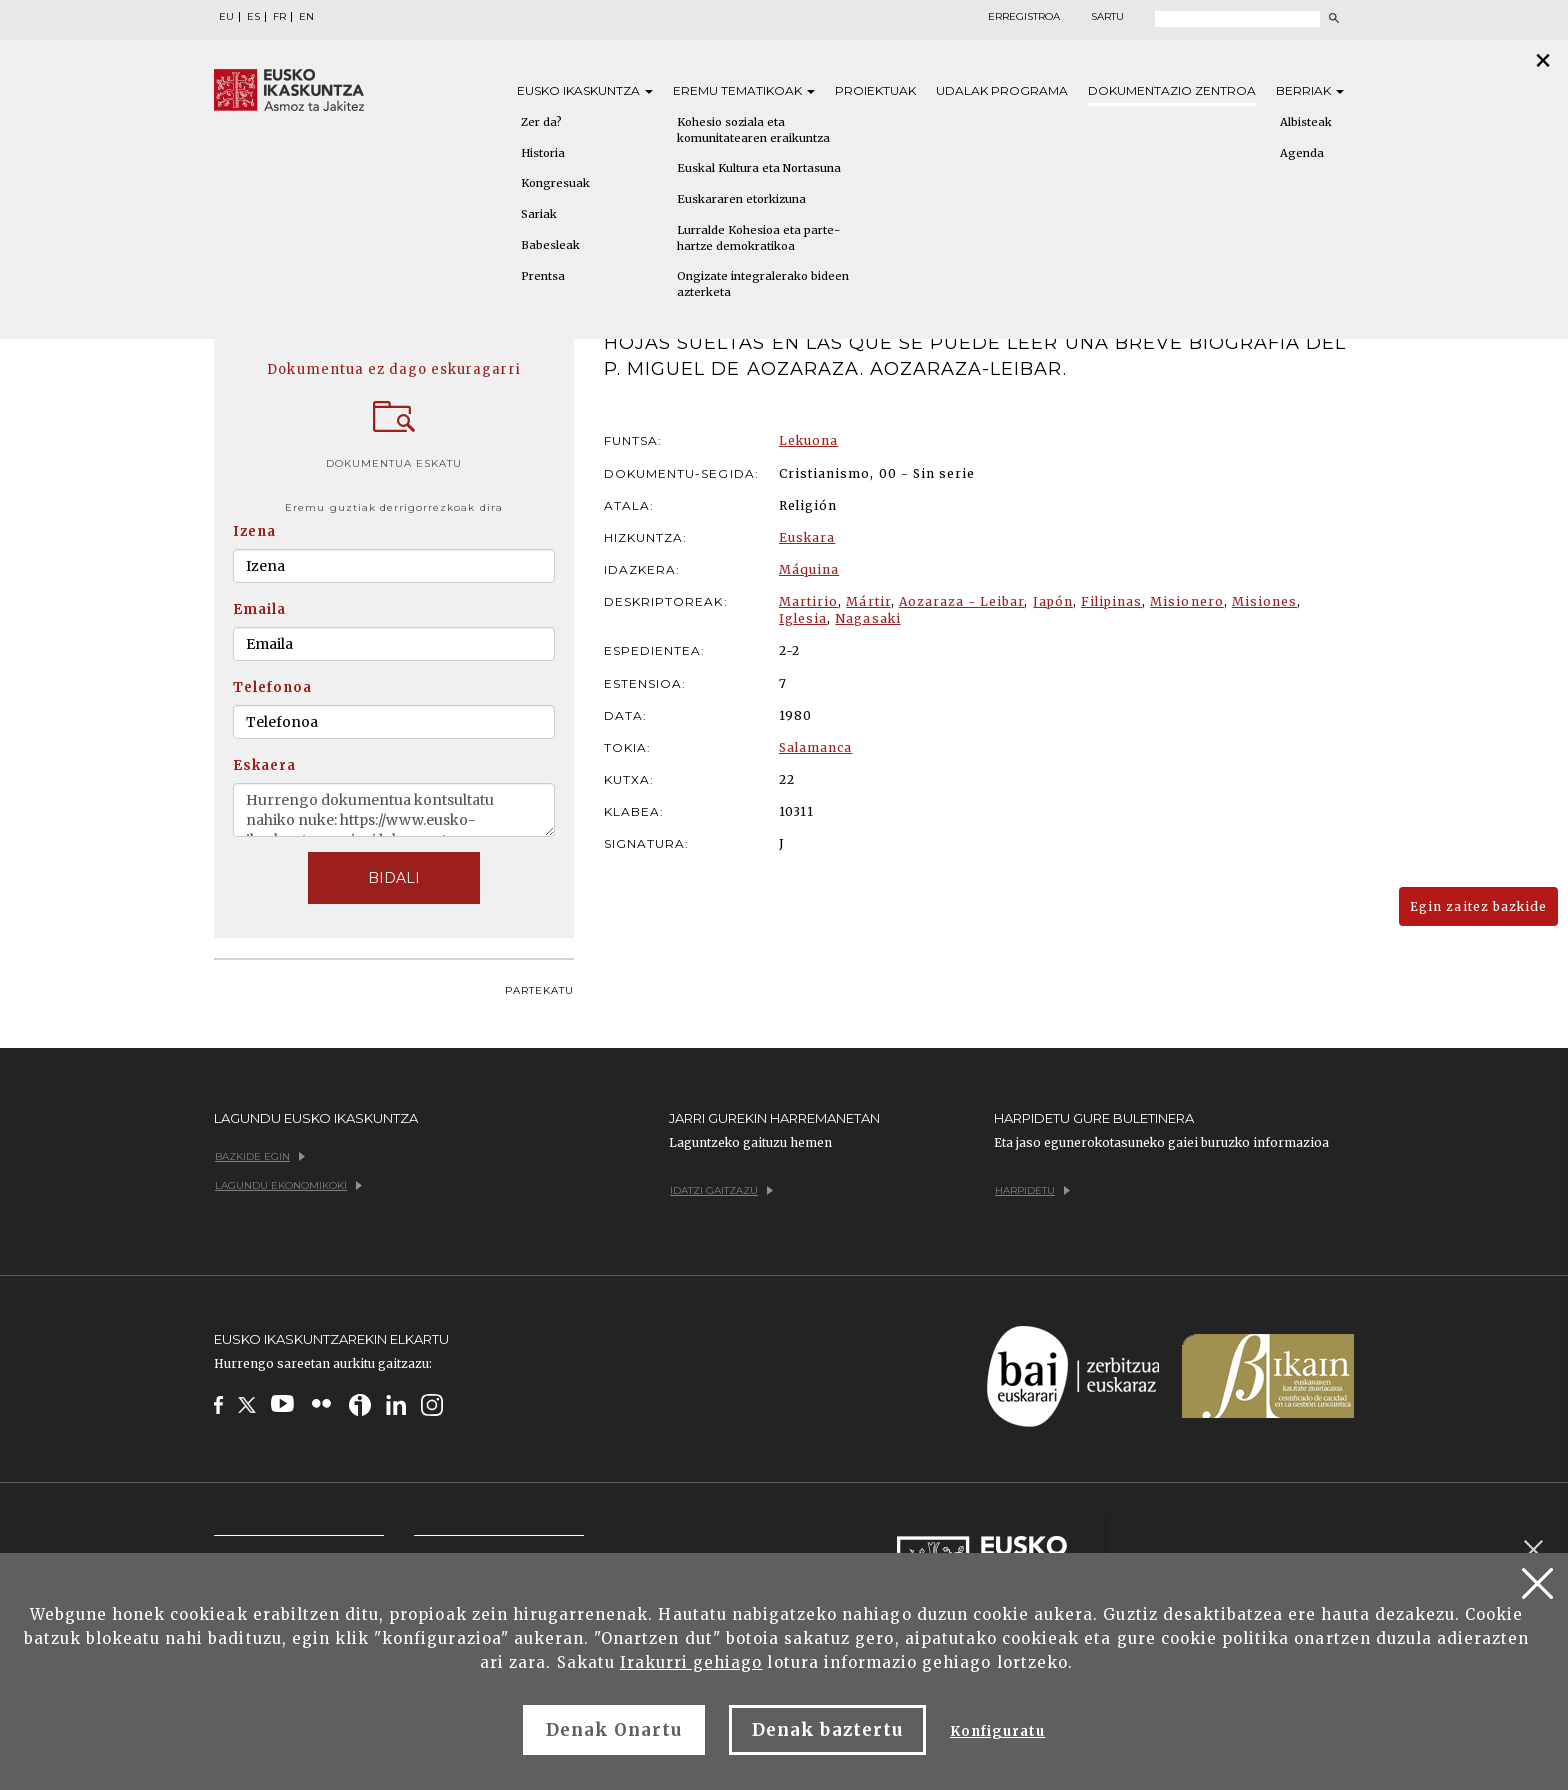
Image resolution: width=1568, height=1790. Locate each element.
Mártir (868, 601)
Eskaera (264, 765)
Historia (543, 153)
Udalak (1002, 90)
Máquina (809, 569)
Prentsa (543, 276)
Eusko (585, 90)
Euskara (807, 537)
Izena (254, 531)
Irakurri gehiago (691, 1662)
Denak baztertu (827, 1730)
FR (279, 17)
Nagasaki (867, 618)
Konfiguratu (997, 1731)
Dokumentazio (1172, 90)
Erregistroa (1024, 17)
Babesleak (550, 245)
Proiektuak (875, 90)
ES (253, 17)
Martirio (808, 601)
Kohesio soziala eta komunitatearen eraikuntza (753, 130)
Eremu (744, 90)
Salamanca (815, 747)
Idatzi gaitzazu (721, 1190)
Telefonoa (272, 687)
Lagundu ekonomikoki (288, 1185)
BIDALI (394, 878)
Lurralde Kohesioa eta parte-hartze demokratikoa (758, 238)
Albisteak (1306, 122)
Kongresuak (555, 183)
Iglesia (803, 618)
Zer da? (541, 122)
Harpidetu (1032, 1190)
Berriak (1310, 90)
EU (226, 17)
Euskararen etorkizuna (741, 199)
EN (306, 17)
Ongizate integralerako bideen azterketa (763, 284)
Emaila (259, 609)
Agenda (1302, 153)
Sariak (539, 214)
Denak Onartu (614, 1730)
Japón (1053, 601)
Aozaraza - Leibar (962, 601)
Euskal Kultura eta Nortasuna (759, 168)
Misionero (1186, 601)
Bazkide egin (260, 1156)
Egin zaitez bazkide (1478, 906)
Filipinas (1111, 601)
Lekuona (808, 440)
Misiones (1264, 601)
